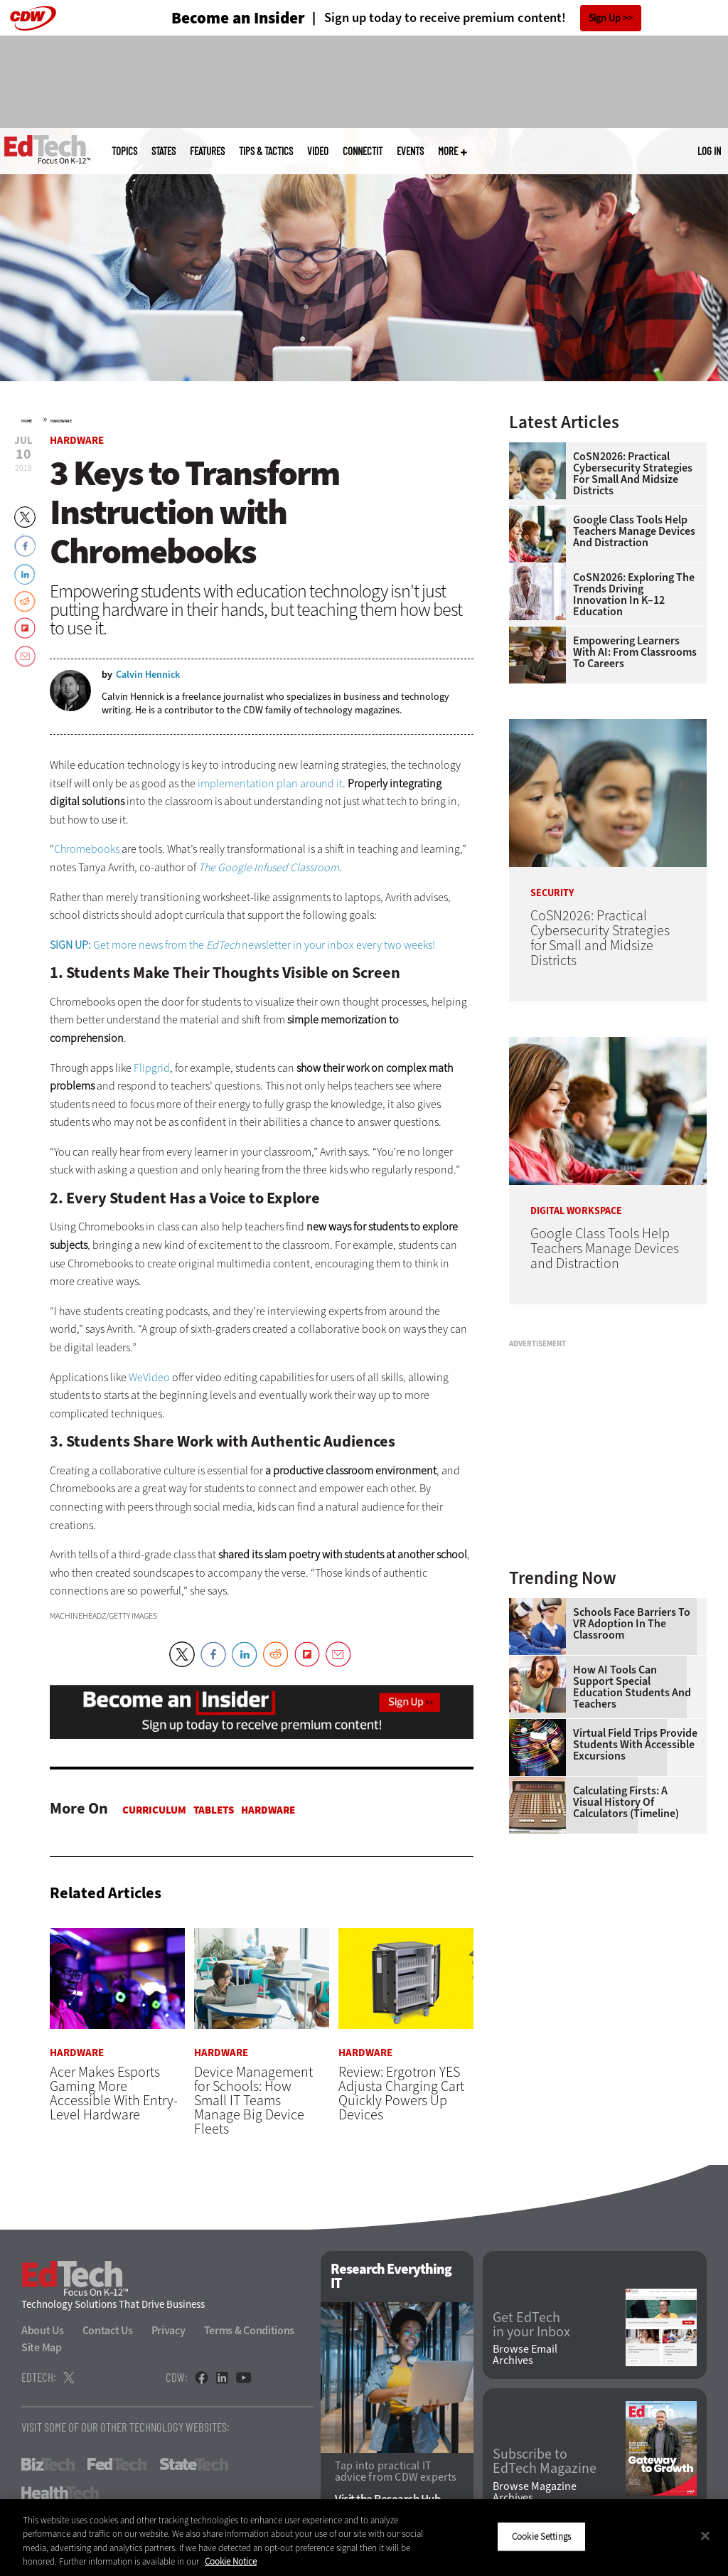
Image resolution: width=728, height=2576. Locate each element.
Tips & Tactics (266, 151)
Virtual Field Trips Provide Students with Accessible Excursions (635, 1745)
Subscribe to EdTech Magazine (544, 2462)
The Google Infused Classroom (268, 867)
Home (26, 421)
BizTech (48, 2465)
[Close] (705, 2535)
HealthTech (60, 2493)
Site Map (41, 2348)
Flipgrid (152, 1067)
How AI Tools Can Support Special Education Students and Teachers (632, 1687)
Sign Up (605, 18)
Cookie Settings (541, 2536)
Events (410, 151)
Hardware (61, 421)
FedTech (116, 2465)
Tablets (213, 1810)
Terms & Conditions (249, 2331)
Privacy (168, 2331)
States (163, 151)
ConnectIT (362, 151)
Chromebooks (86, 848)
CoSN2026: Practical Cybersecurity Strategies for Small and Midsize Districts (632, 473)
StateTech (193, 2465)
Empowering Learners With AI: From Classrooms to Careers (635, 652)
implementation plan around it (270, 783)
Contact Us (107, 2331)
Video (317, 151)
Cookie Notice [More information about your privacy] (231, 2561)
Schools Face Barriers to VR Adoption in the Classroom (631, 1624)
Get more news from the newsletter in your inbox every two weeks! (242, 944)
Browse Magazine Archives (535, 2492)
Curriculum (154, 1810)
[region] (364, 2537)
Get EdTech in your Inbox (531, 2325)
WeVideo (149, 1377)
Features (207, 151)
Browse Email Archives (525, 2355)
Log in (709, 150)
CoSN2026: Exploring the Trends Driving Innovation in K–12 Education (634, 594)
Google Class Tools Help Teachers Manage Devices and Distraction (634, 531)
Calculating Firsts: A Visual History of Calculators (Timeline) (626, 1802)
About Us (42, 2331)
